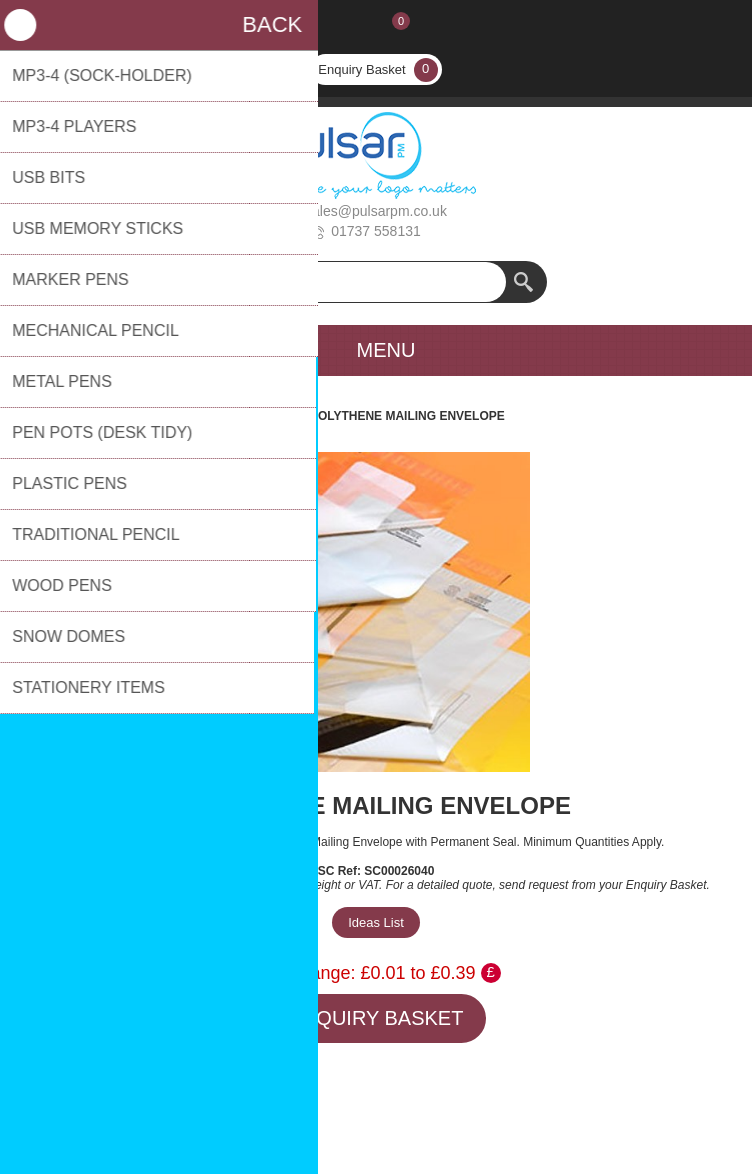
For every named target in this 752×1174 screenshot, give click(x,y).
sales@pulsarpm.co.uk (376, 211)
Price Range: (303, 973)
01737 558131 (376, 231)
